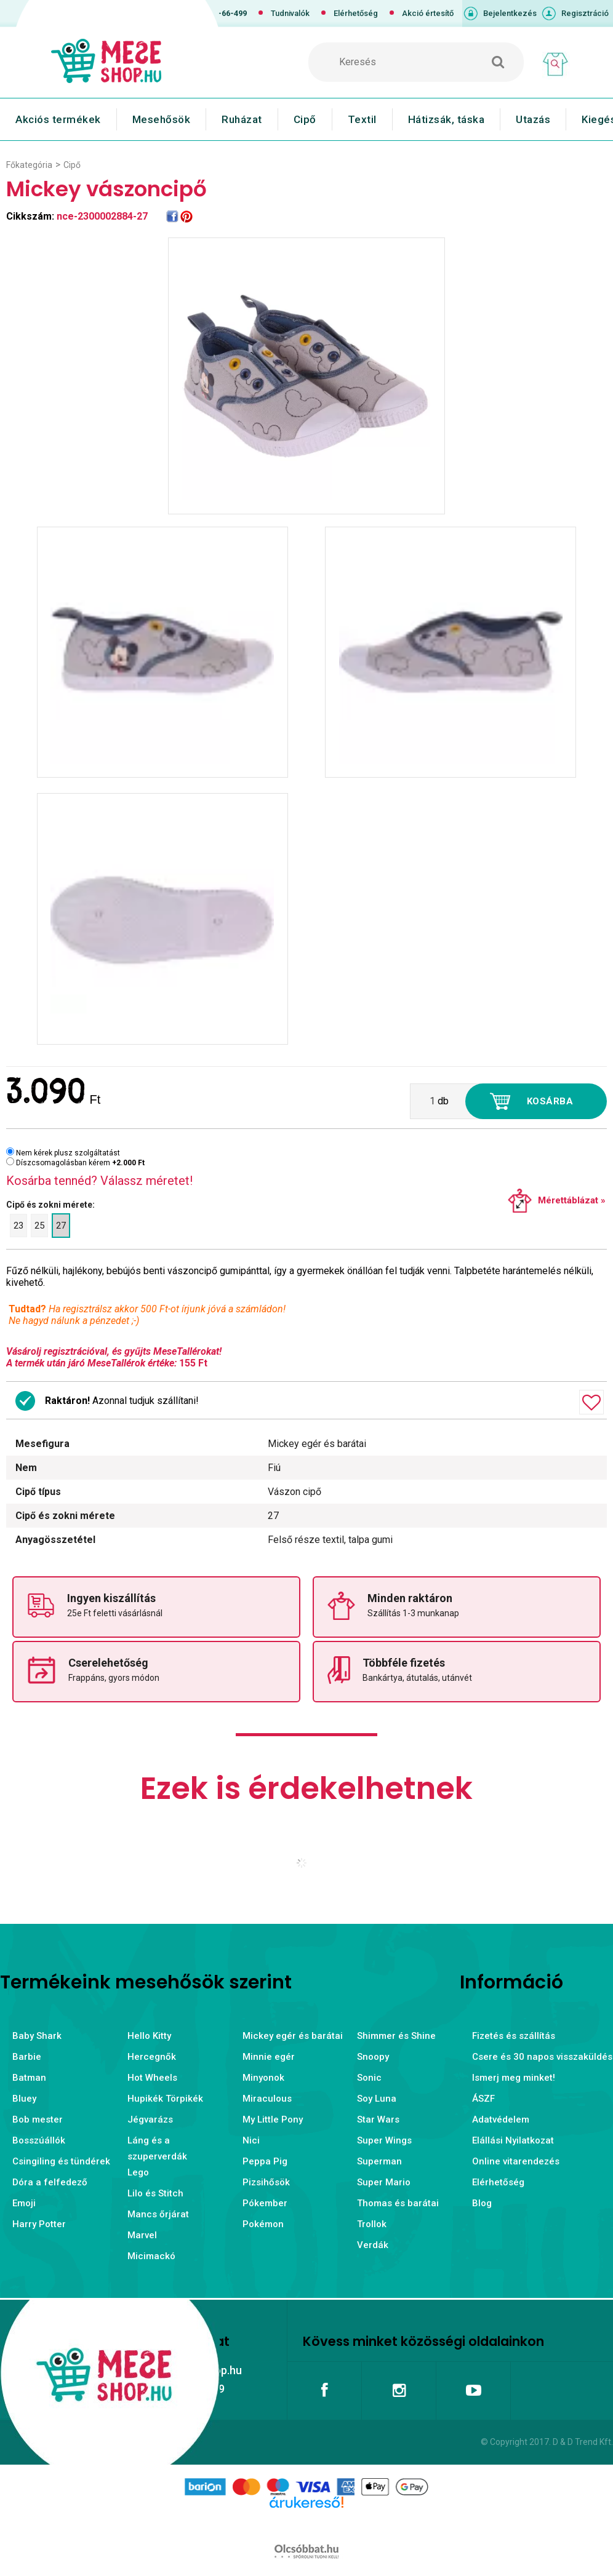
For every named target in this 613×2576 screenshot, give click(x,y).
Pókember (264, 2203)
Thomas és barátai (398, 2203)
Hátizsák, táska (446, 119)
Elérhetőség (356, 13)
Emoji (24, 2203)
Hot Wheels (152, 2077)
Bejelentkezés (510, 13)
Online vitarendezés (515, 2161)
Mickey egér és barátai (292, 2035)
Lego (138, 2172)
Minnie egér (268, 2056)
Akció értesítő (428, 13)
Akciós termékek (58, 119)
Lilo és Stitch (155, 2193)
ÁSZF (483, 2098)
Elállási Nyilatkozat (513, 2140)
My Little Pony (272, 2119)
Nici (251, 2140)
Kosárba (550, 1101)
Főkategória (29, 165)
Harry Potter (39, 2224)
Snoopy (373, 2056)
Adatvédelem (500, 2119)
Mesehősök (161, 119)
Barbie (26, 2056)
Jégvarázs (150, 2119)
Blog (482, 2203)
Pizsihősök (266, 2182)
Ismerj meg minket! (513, 2077)
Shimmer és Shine (396, 2035)
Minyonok (263, 2077)
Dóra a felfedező (49, 2182)
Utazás (533, 119)
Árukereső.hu (306, 2522)
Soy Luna (376, 2098)
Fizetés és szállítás (513, 2035)
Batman (29, 2077)
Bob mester (37, 2119)
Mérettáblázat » (572, 1200)
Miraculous (267, 2098)
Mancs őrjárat (158, 2214)
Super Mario (384, 2182)
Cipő (305, 119)
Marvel (142, 2235)
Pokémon (263, 2224)
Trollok (372, 2224)
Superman (379, 2161)
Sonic (369, 2077)
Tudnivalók (290, 13)
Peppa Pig (264, 2161)
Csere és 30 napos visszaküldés (542, 2056)
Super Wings (384, 2140)
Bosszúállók (38, 2140)
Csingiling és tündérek (61, 2161)
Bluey (24, 2098)
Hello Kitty (149, 2035)
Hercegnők (151, 2056)
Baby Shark (37, 2035)
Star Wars (378, 2119)
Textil (362, 119)
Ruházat (242, 119)
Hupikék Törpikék (165, 2098)
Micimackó (151, 2256)
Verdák (372, 2245)
